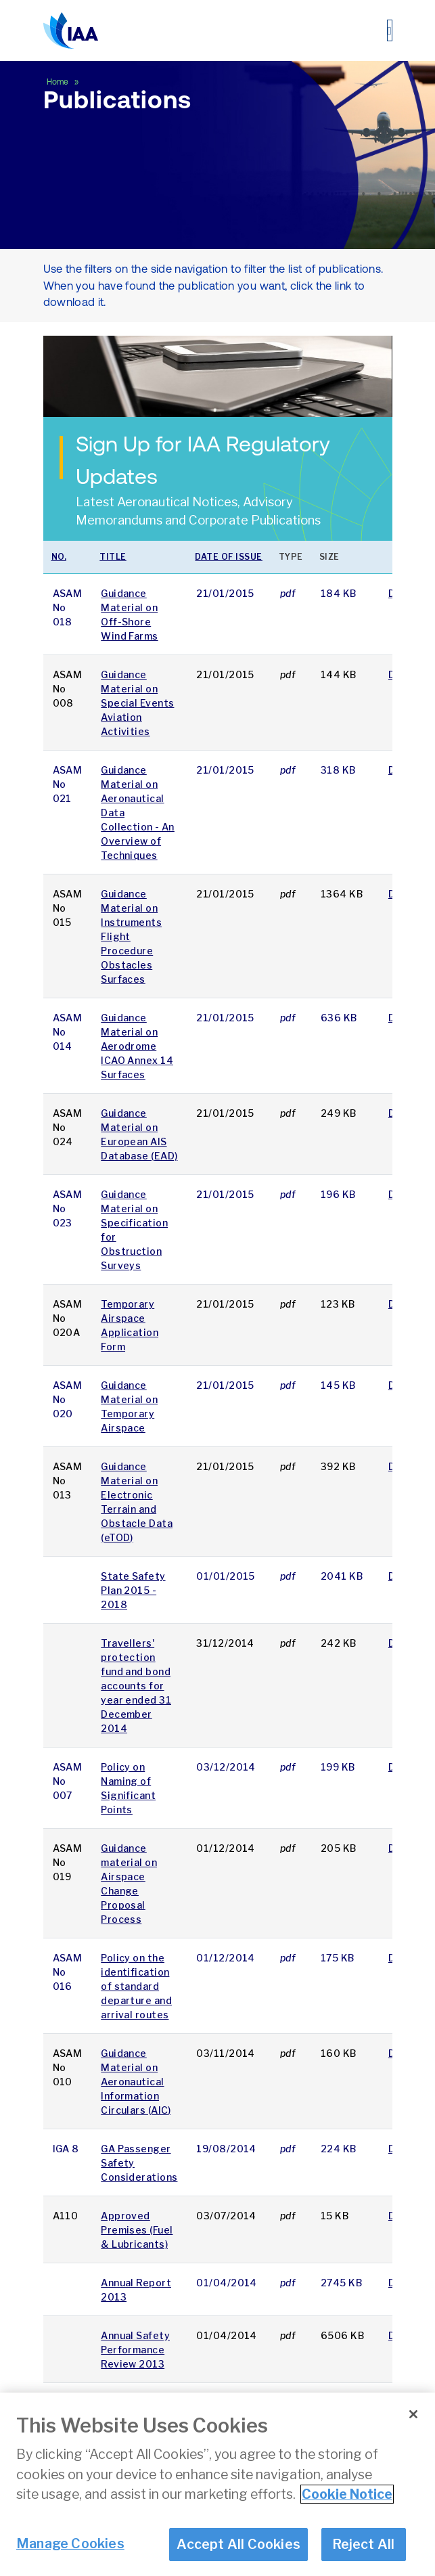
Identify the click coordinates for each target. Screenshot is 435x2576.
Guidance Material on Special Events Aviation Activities (137, 703)
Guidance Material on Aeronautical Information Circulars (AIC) (136, 2081)
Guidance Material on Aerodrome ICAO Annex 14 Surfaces (137, 1046)
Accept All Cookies (238, 2551)
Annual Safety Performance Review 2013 (135, 2350)
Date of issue (228, 557)
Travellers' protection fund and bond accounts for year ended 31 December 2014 (136, 1685)
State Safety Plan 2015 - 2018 (133, 1590)
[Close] (413, 2421)
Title (113, 557)
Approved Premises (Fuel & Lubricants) (137, 2230)
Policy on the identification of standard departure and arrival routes (136, 1986)
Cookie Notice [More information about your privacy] (347, 2501)
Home (58, 82)
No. (59, 557)
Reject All (363, 2551)
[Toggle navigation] (389, 30)
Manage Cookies (70, 2550)
